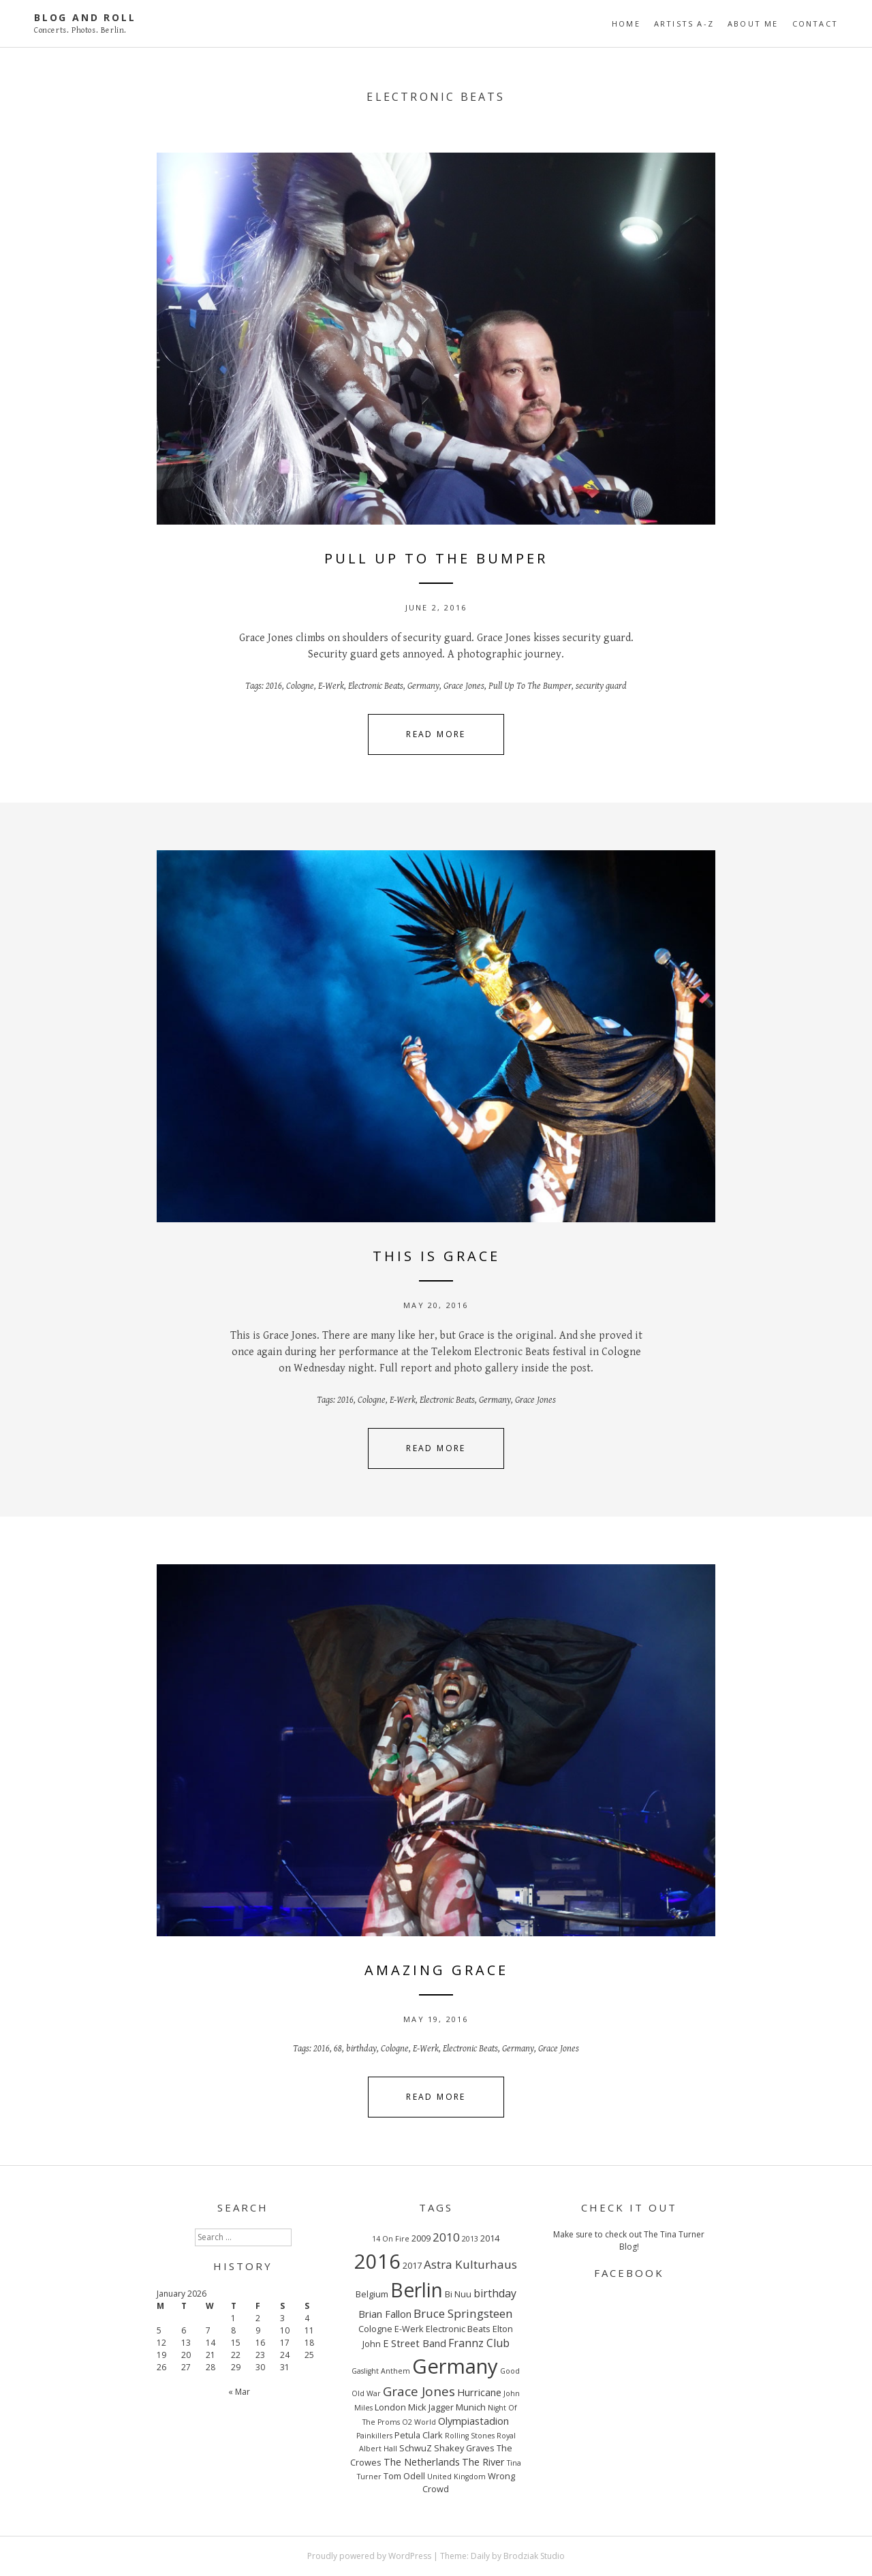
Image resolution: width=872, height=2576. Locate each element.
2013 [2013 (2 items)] (470, 2239)
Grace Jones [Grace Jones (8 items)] (419, 2391)
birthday (361, 2048)
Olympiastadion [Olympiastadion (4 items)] (473, 2420)
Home (626, 23)
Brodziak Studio (534, 2556)
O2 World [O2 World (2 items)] (419, 2422)
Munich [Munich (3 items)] (471, 2407)
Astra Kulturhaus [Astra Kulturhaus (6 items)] (470, 2264)
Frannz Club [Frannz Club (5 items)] (479, 2343)
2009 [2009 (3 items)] (421, 2238)
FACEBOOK (629, 2273)
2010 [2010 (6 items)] (446, 2237)
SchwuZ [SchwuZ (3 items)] (415, 2448)
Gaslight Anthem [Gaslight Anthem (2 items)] (381, 2371)
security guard (601, 686)
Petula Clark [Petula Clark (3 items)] (418, 2435)
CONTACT (815, 23)
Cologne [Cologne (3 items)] (375, 2329)
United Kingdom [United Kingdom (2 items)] (456, 2476)
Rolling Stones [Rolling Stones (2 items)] (470, 2435)
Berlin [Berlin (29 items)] (416, 2290)
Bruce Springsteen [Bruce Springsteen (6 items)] (463, 2313)
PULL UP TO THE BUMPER (436, 558)
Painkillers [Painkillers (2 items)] (374, 2435)
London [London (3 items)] (390, 2407)
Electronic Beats (375, 686)
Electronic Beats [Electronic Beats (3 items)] (458, 2329)
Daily (480, 2556)
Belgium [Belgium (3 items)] (372, 2294)
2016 (274, 686)
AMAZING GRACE (436, 1970)
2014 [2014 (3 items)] (489, 2238)
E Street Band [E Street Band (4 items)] (414, 2343)
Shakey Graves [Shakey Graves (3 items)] (464, 2448)
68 (338, 2048)
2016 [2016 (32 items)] (377, 2261)
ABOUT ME (753, 23)
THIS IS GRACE (436, 1256)
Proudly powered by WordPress (369, 2556)
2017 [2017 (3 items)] (412, 2265)
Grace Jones (463, 686)
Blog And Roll (85, 17)
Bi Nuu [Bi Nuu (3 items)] (458, 2294)
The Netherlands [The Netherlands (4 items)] (422, 2461)
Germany (423, 686)
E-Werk (331, 686)
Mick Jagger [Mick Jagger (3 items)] (431, 2407)
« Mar (239, 2391)
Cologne (300, 686)
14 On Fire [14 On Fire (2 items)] (390, 2239)
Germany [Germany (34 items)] (455, 2366)
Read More (436, 734)
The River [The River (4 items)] (483, 2461)
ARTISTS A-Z (684, 23)
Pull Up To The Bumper (530, 686)
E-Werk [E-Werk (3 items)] (409, 2329)
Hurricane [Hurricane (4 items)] (479, 2392)
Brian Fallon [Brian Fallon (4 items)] (384, 2314)
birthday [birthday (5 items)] (494, 2293)
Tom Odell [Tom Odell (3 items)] (404, 2476)
